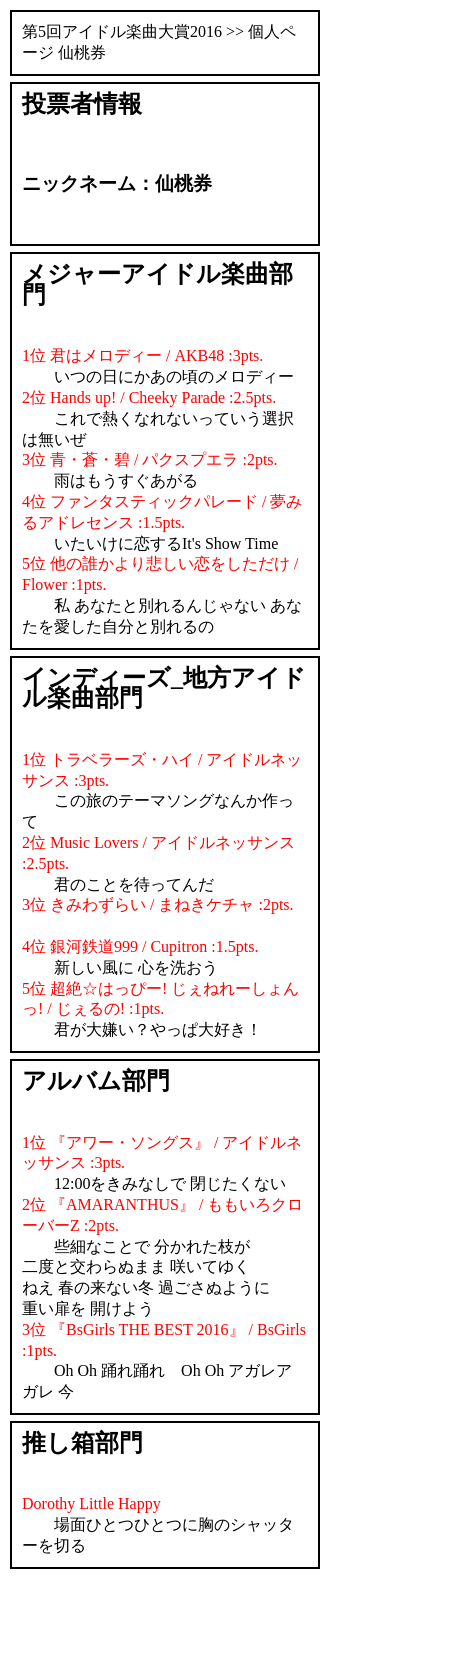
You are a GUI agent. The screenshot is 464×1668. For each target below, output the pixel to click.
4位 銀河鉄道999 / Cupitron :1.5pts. (140, 946)
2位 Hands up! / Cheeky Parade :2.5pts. (149, 397)
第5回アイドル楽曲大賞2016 (122, 31)
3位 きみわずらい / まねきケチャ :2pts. (158, 904)
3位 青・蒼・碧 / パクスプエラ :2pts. (150, 459)
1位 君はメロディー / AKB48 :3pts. (142, 355)
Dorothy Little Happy (91, 1503)
